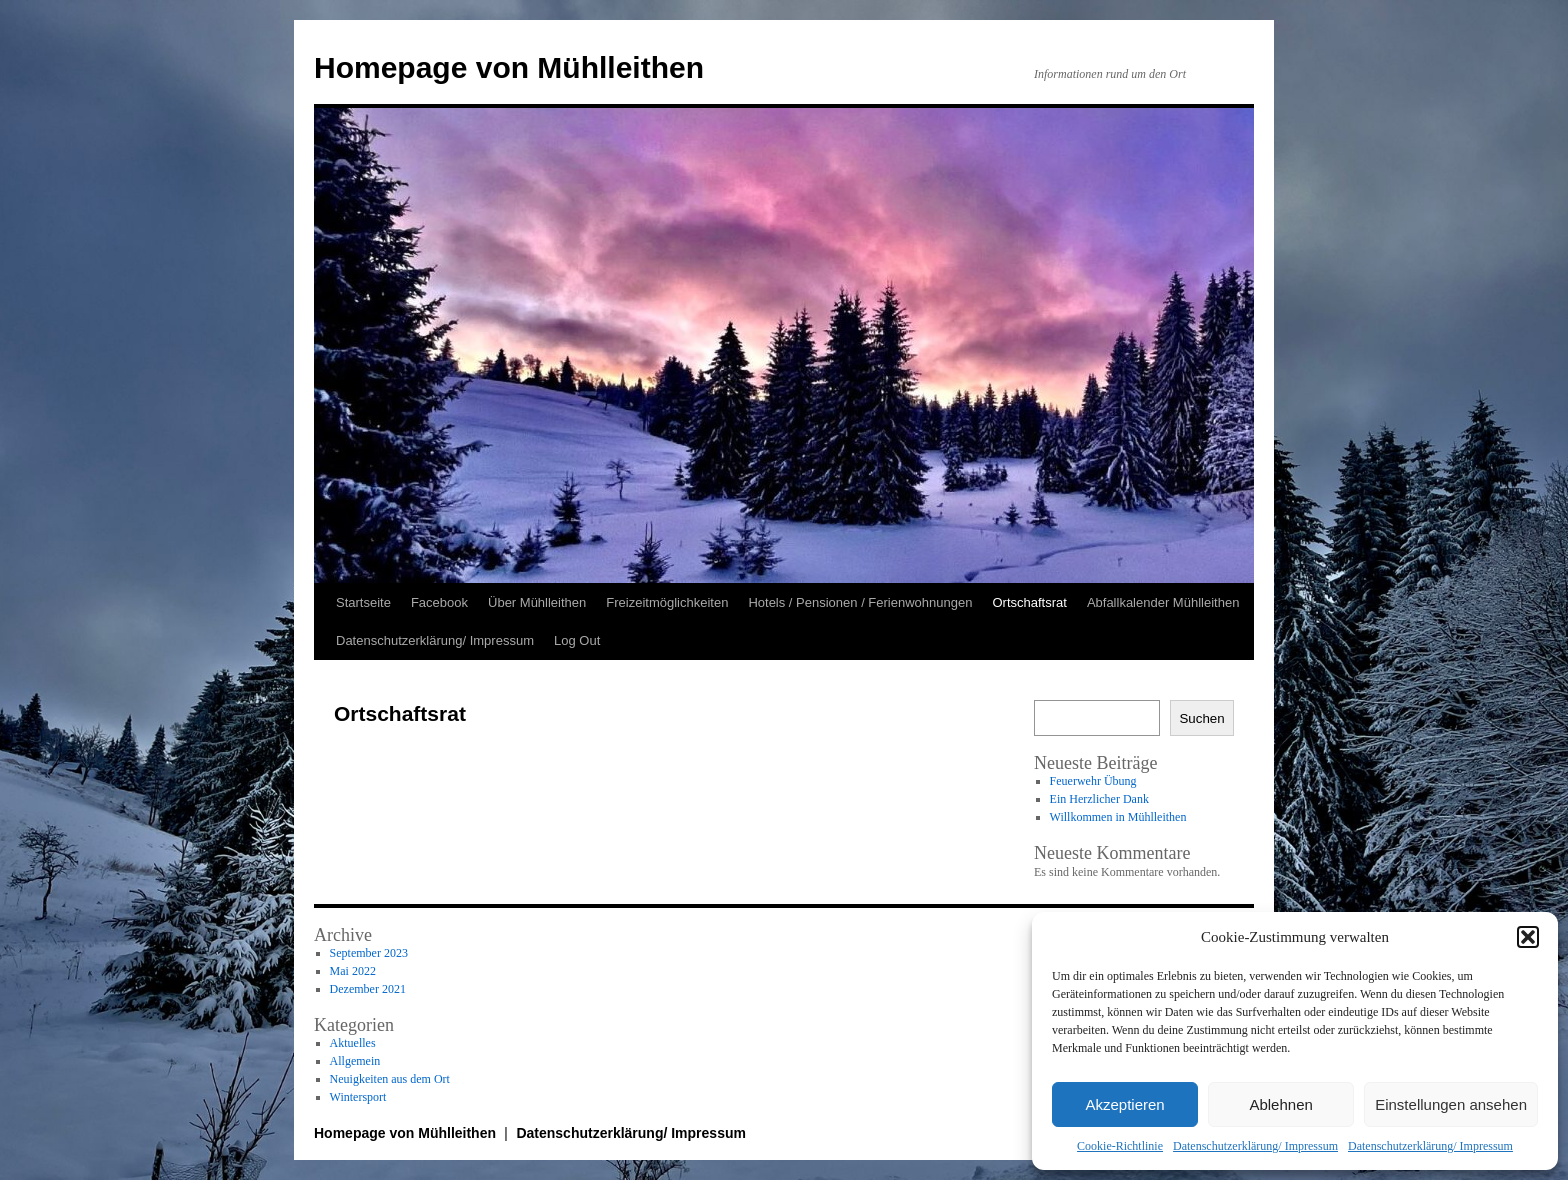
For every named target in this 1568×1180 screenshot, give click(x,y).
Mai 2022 (353, 971)
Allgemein (355, 1061)
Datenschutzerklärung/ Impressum (1255, 1146)
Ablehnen (1280, 1104)
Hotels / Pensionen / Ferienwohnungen (860, 602)
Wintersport (358, 1097)
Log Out (577, 640)
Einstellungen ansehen (1451, 1104)
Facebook (439, 602)
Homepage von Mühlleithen (509, 67)
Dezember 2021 (368, 989)
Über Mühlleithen (537, 602)
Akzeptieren (1124, 1104)
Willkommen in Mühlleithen (1118, 817)
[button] (1528, 937)
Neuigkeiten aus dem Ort (390, 1079)
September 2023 (369, 953)
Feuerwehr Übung (1093, 781)
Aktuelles (353, 1043)
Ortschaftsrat (1029, 602)
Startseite (363, 602)
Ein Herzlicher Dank (1099, 799)
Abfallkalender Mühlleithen (1163, 602)
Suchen (1201, 718)
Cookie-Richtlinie (1120, 1146)
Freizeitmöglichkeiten (667, 602)
